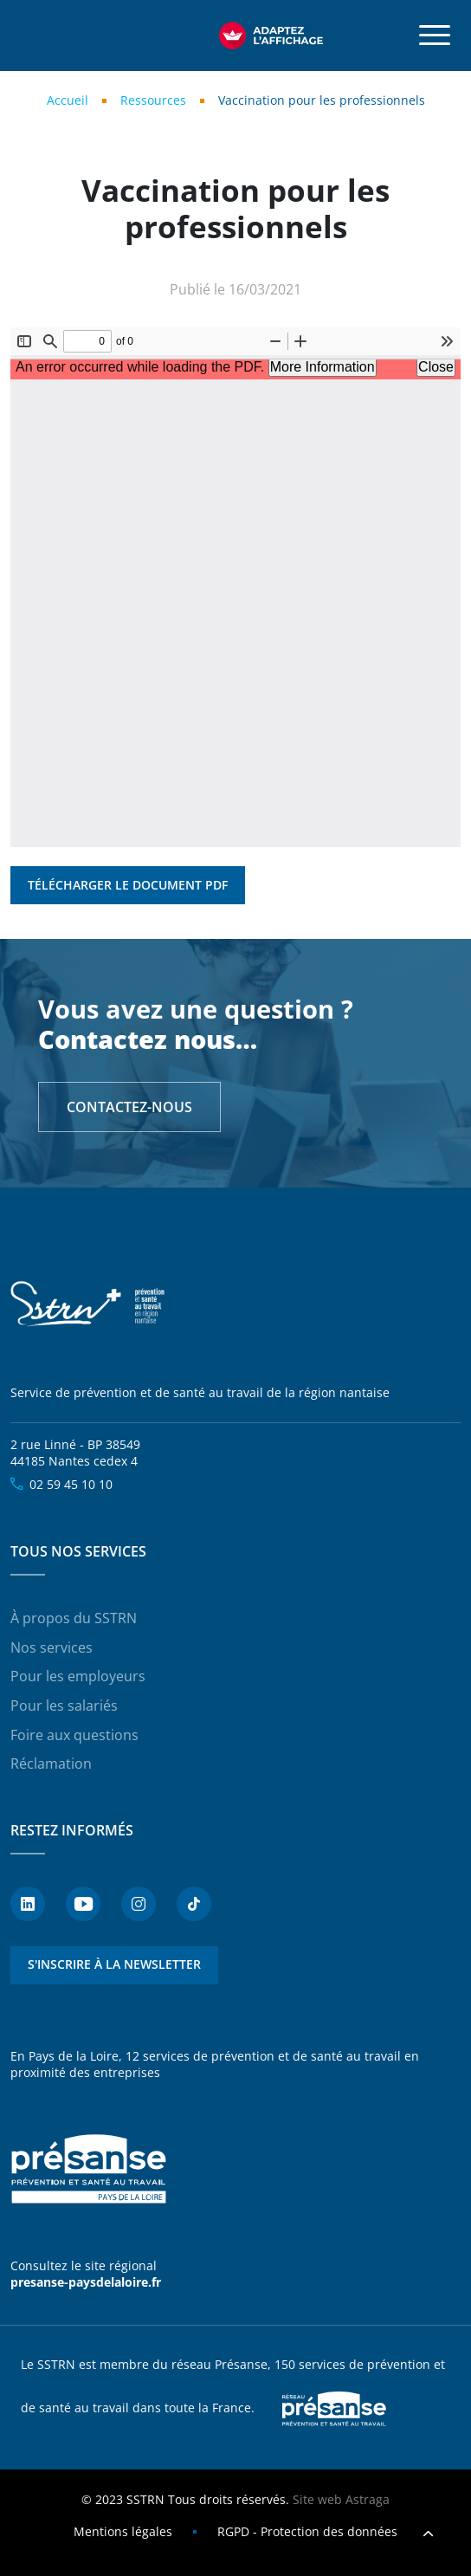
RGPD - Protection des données (307, 2531)
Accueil (67, 100)
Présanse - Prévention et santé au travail (88, 2169)
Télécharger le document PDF (128, 885)
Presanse (334, 2409)
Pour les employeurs (77, 1676)
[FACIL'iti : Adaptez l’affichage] (271, 35)
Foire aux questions (74, 1734)
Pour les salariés (64, 1705)
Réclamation (51, 1763)
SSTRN (88, 1303)
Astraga (367, 2499)
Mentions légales (123, 2531)
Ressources (153, 100)
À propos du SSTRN (73, 1618)
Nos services (51, 1647)
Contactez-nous (129, 1106)
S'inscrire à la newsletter (114, 1964)
